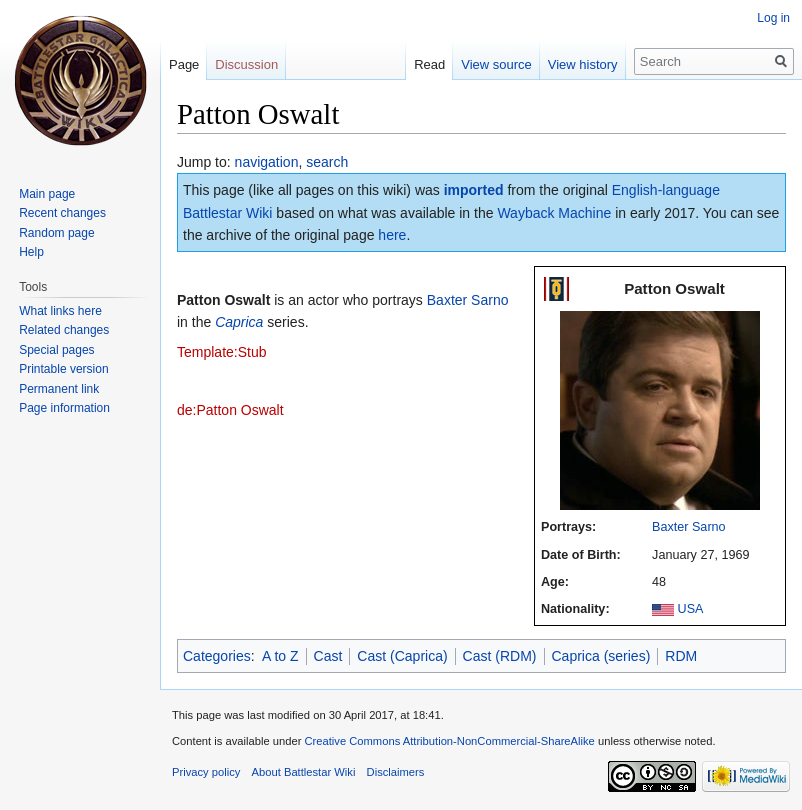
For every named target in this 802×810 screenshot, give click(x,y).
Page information (64, 408)
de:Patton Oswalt (230, 410)
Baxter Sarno (689, 527)
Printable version (63, 369)
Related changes (64, 330)
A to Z (280, 656)
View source (496, 64)
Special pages (56, 350)
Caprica (239, 322)
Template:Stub (222, 352)
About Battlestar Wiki (304, 772)
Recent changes (62, 213)
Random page (56, 233)
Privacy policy (206, 772)
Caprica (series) (601, 656)
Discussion (246, 64)
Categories (217, 656)
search (327, 162)
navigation (267, 162)
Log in (773, 18)
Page (184, 64)
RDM (681, 656)
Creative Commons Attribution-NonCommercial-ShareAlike (449, 741)
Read (429, 64)
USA (691, 609)
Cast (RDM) (500, 656)
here (392, 235)
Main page (47, 194)
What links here (60, 311)
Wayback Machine (554, 213)
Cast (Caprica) (402, 656)
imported (474, 190)
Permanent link (59, 389)
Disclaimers (396, 772)
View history (583, 64)
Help (31, 252)
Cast (328, 656)
